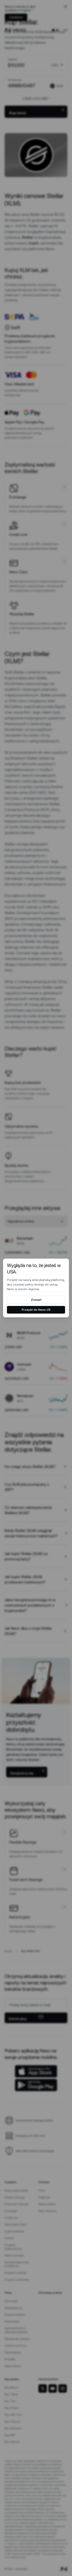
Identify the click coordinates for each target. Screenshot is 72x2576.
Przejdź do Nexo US (36, 1309)
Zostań (36, 1300)
